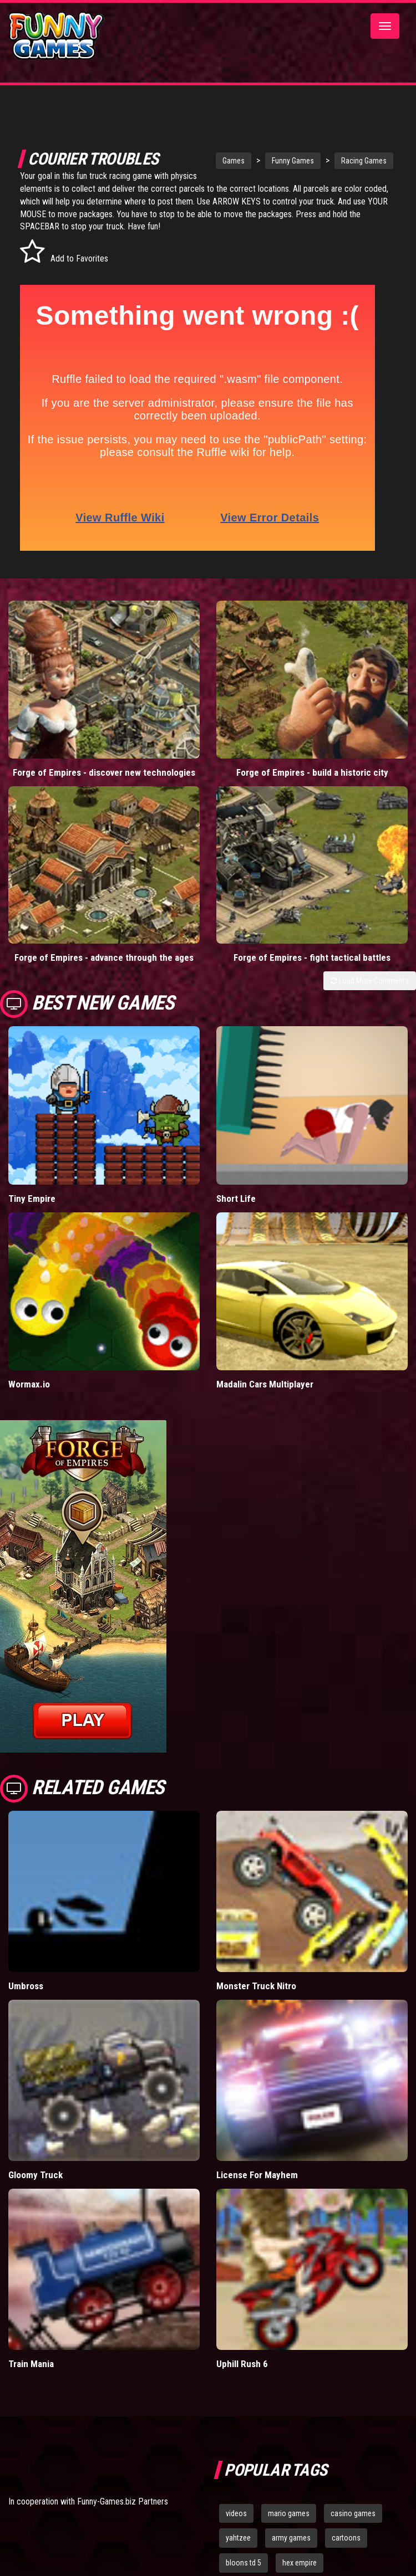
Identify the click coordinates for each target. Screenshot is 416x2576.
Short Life (236, 1198)
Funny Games (282, 160)
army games (291, 2537)
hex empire (299, 2562)
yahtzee (238, 2537)
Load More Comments (370, 980)
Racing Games (353, 160)
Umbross (25, 1985)
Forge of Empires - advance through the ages (104, 957)
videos (236, 2513)
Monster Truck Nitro (256, 1985)
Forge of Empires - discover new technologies (104, 772)
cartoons (346, 2537)
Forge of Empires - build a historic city (312, 772)
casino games (353, 2513)
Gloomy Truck (35, 2174)
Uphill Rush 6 (242, 2363)
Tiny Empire (31, 1198)
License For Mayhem (257, 2174)
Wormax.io (29, 1384)
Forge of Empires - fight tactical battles (312, 957)
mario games (289, 2513)
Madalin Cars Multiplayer (264, 1384)
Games (223, 160)
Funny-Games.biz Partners (122, 2501)
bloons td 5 (243, 2562)
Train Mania (31, 2363)
